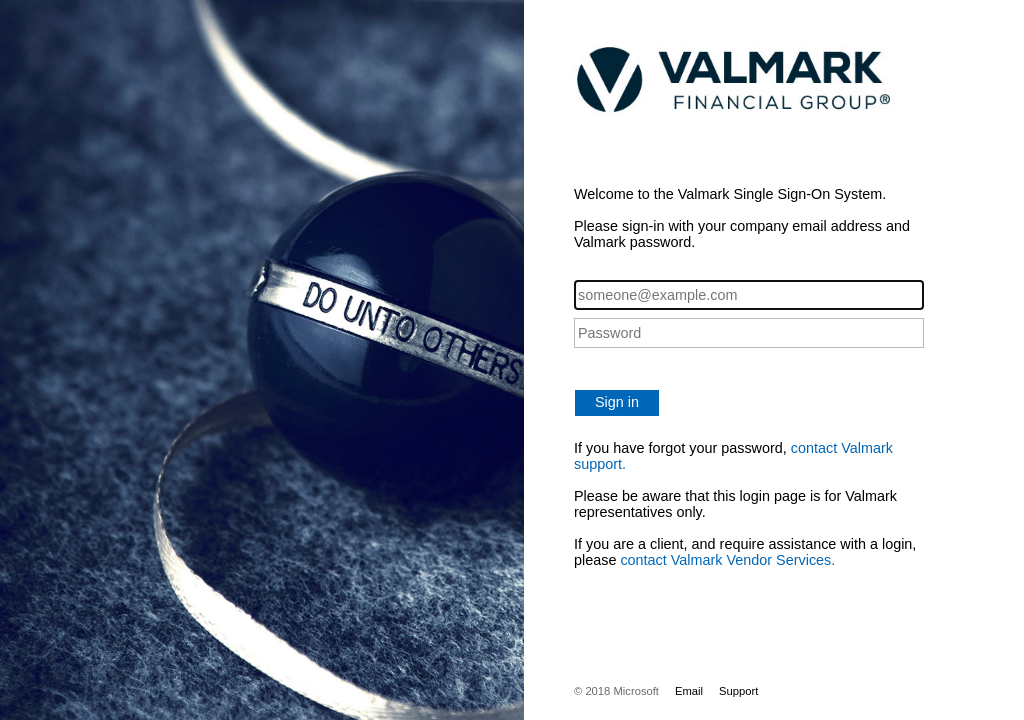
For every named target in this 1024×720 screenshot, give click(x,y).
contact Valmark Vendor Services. (727, 560)
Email (689, 691)
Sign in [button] (617, 402)
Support (738, 691)
